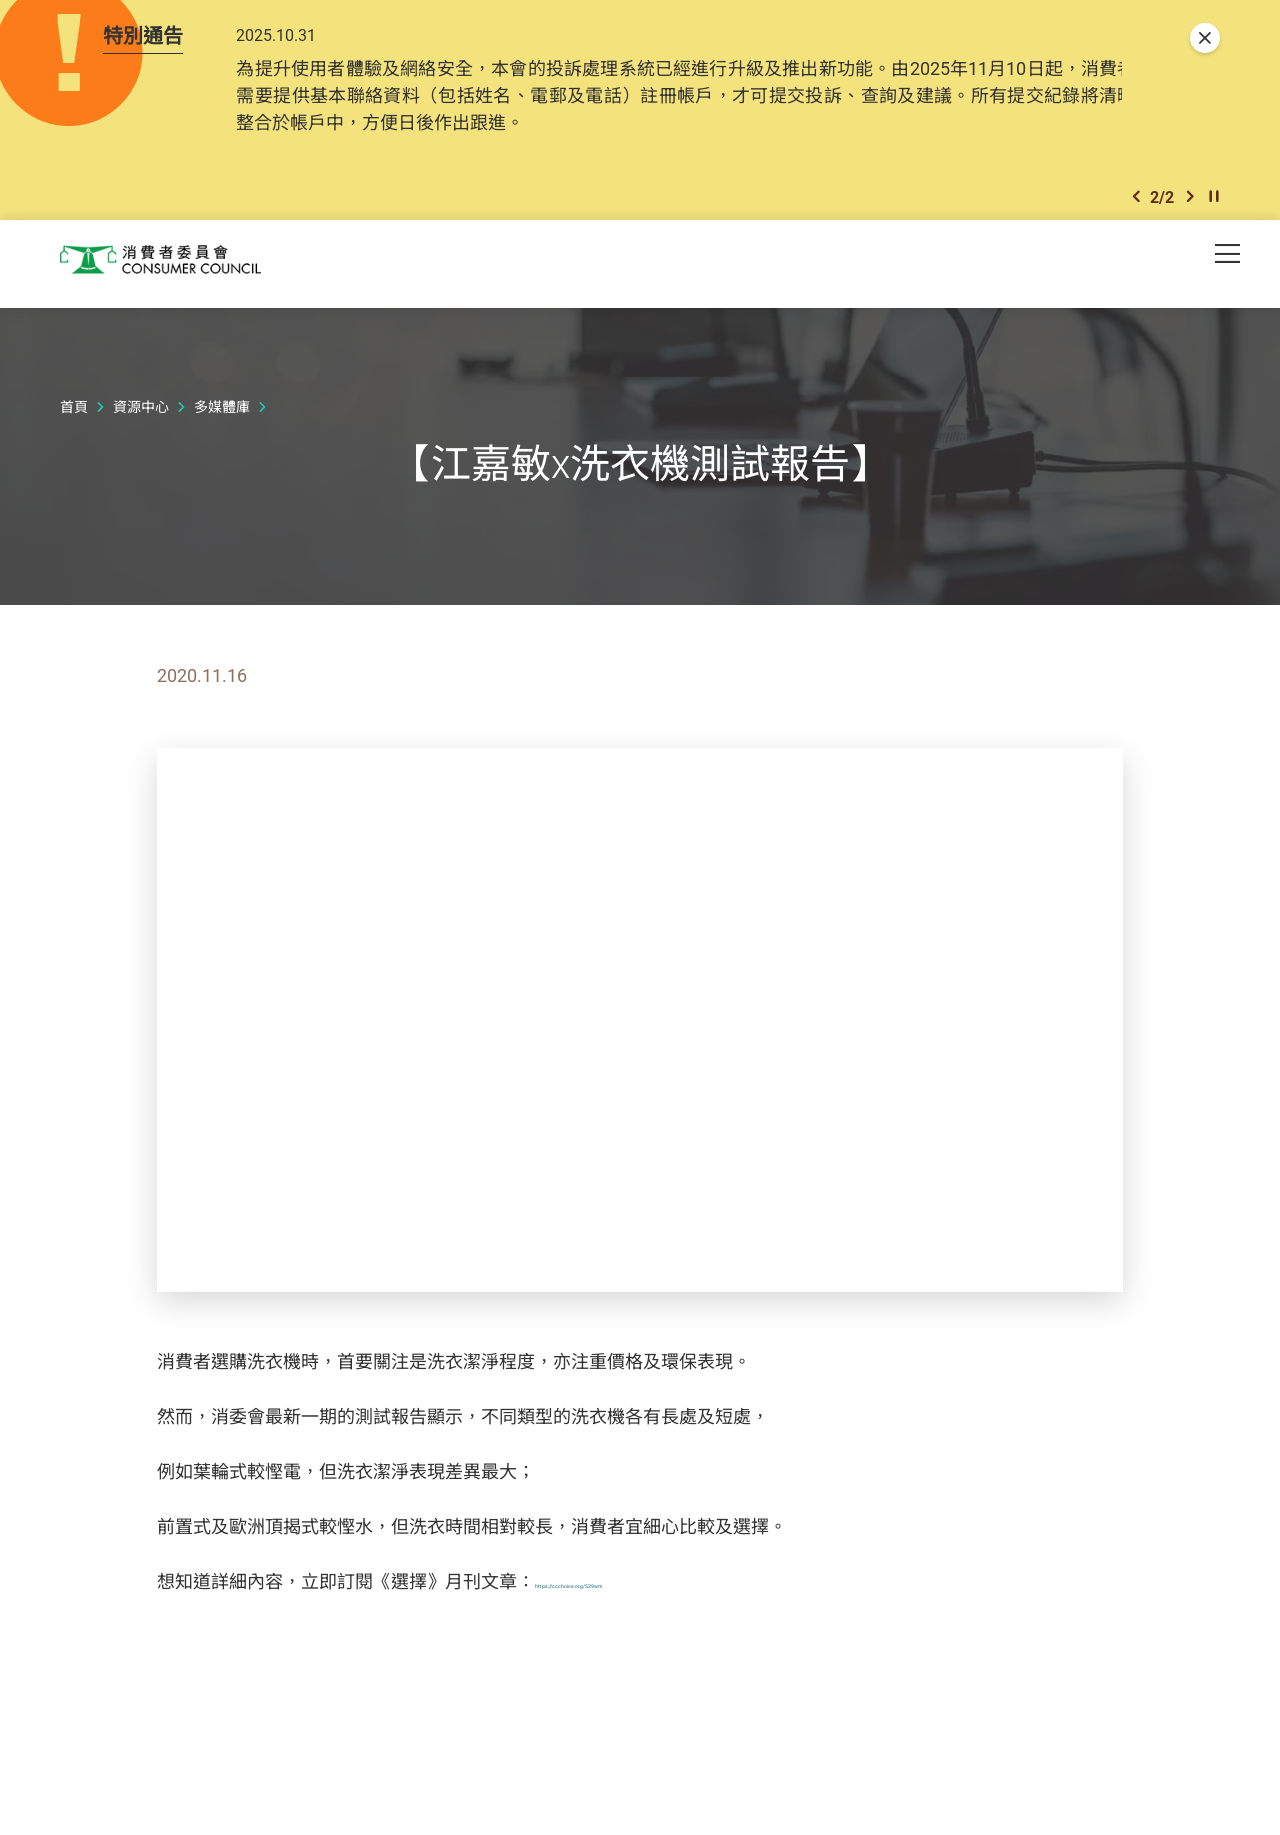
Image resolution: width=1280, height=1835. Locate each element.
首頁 (74, 412)
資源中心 (141, 412)
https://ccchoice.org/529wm (647, 1587)
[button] (1136, 201)
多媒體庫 (222, 412)
